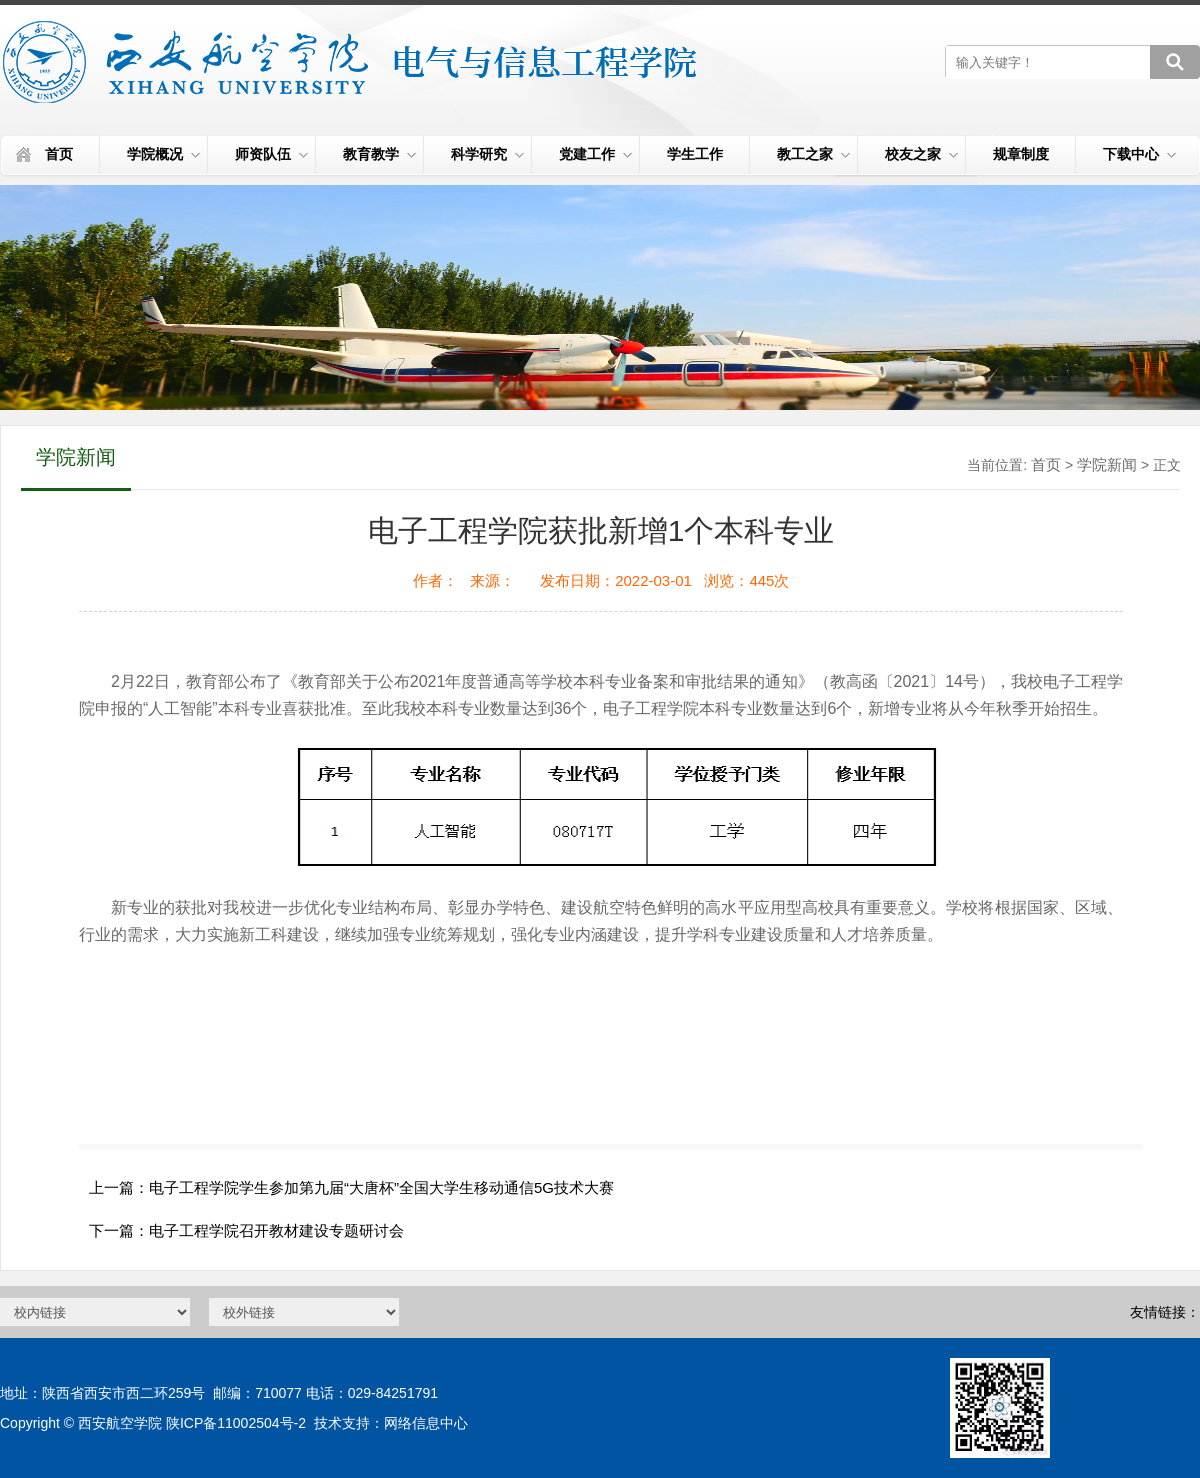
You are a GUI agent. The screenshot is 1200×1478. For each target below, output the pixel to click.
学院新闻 (1107, 464)
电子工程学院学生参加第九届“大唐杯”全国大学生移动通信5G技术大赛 (381, 1187)
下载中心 (1139, 154)
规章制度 (1021, 154)
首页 (59, 154)
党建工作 (595, 154)
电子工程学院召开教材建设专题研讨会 (276, 1230)
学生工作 (695, 154)
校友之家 (921, 154)
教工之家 (813, 154)
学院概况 (163, 154)
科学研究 (487, 154)
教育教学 (379, 154)
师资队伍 (271, 154)
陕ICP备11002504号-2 (236, 1423)
